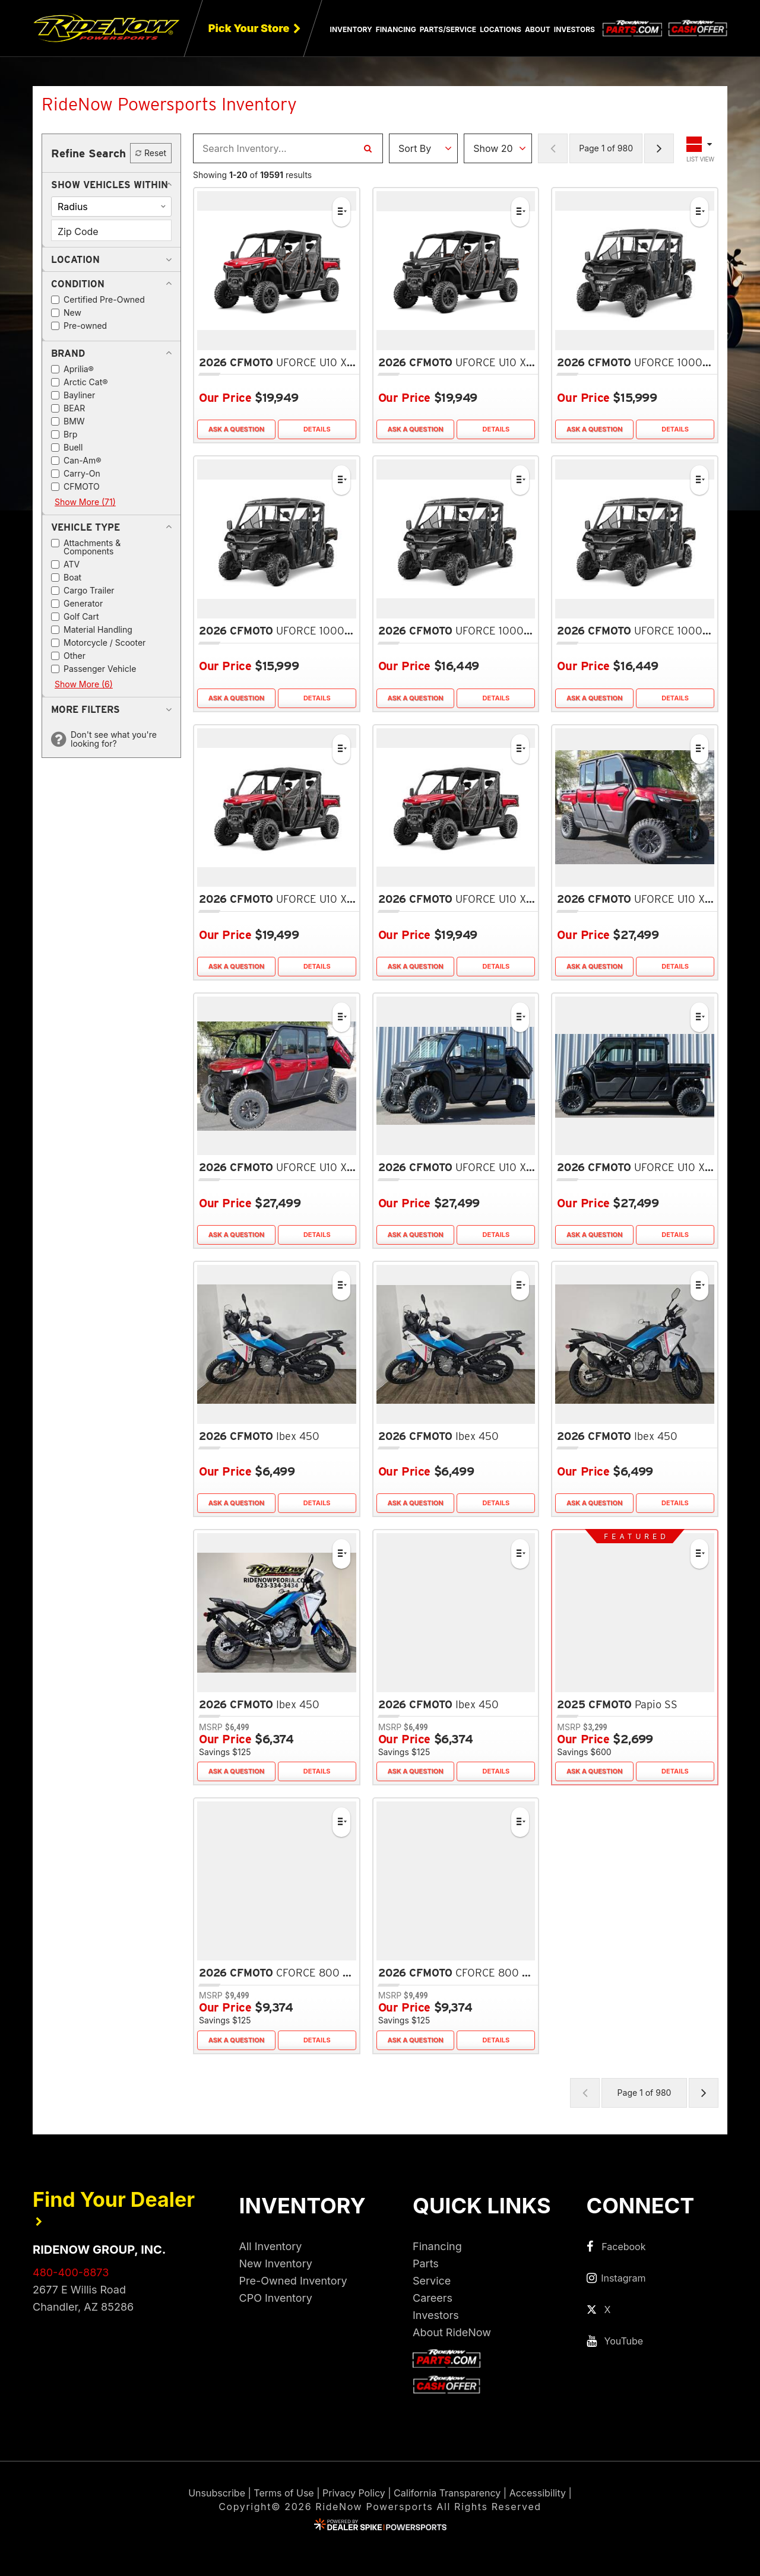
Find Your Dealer (114, 2207)
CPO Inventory (275, 2298)
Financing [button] (396, 29)
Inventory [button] (351, 29)
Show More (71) (85, 502)
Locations (500, 29)
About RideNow (452, 2332)
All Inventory (270, 2246)
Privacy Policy (353, 2493)
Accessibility (537, 2493)
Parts (426, 2263)
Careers (432, 2298)
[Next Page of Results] (659, 148)
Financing (437, 2246)
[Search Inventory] (367, 148)
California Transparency (447, 2493)
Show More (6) (84, 684)
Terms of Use (284, 2493)
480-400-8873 (71, 2272)
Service (432, 2280)
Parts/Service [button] (448, 29)
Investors (574, 29)
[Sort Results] (423, 148)
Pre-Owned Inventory (293, 2280)
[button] (109, 184)
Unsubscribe (216, 2493)
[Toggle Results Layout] (700, 148)
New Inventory (275, 2263)
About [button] (537, 29)
